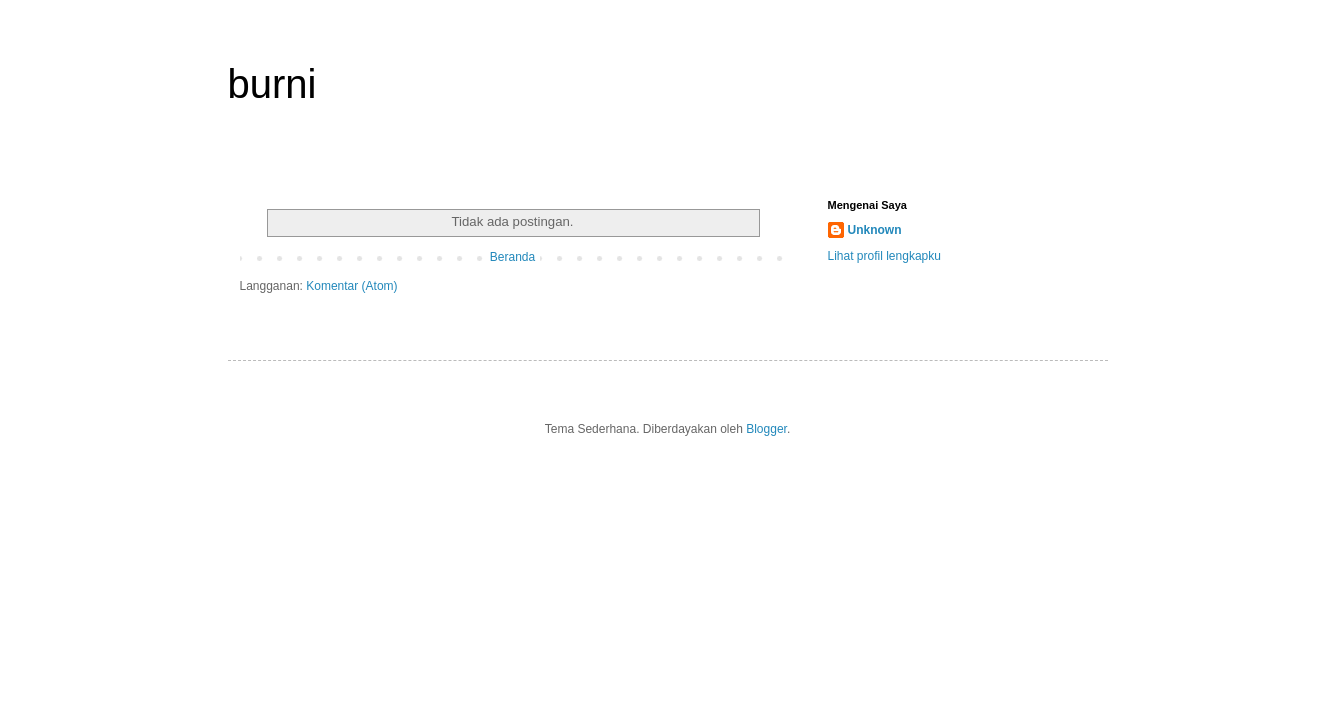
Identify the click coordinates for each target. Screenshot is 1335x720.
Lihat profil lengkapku (884, 256)
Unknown (875, 230)
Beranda (512, 257)
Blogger (766, 429)
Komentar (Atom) (351, 286)
